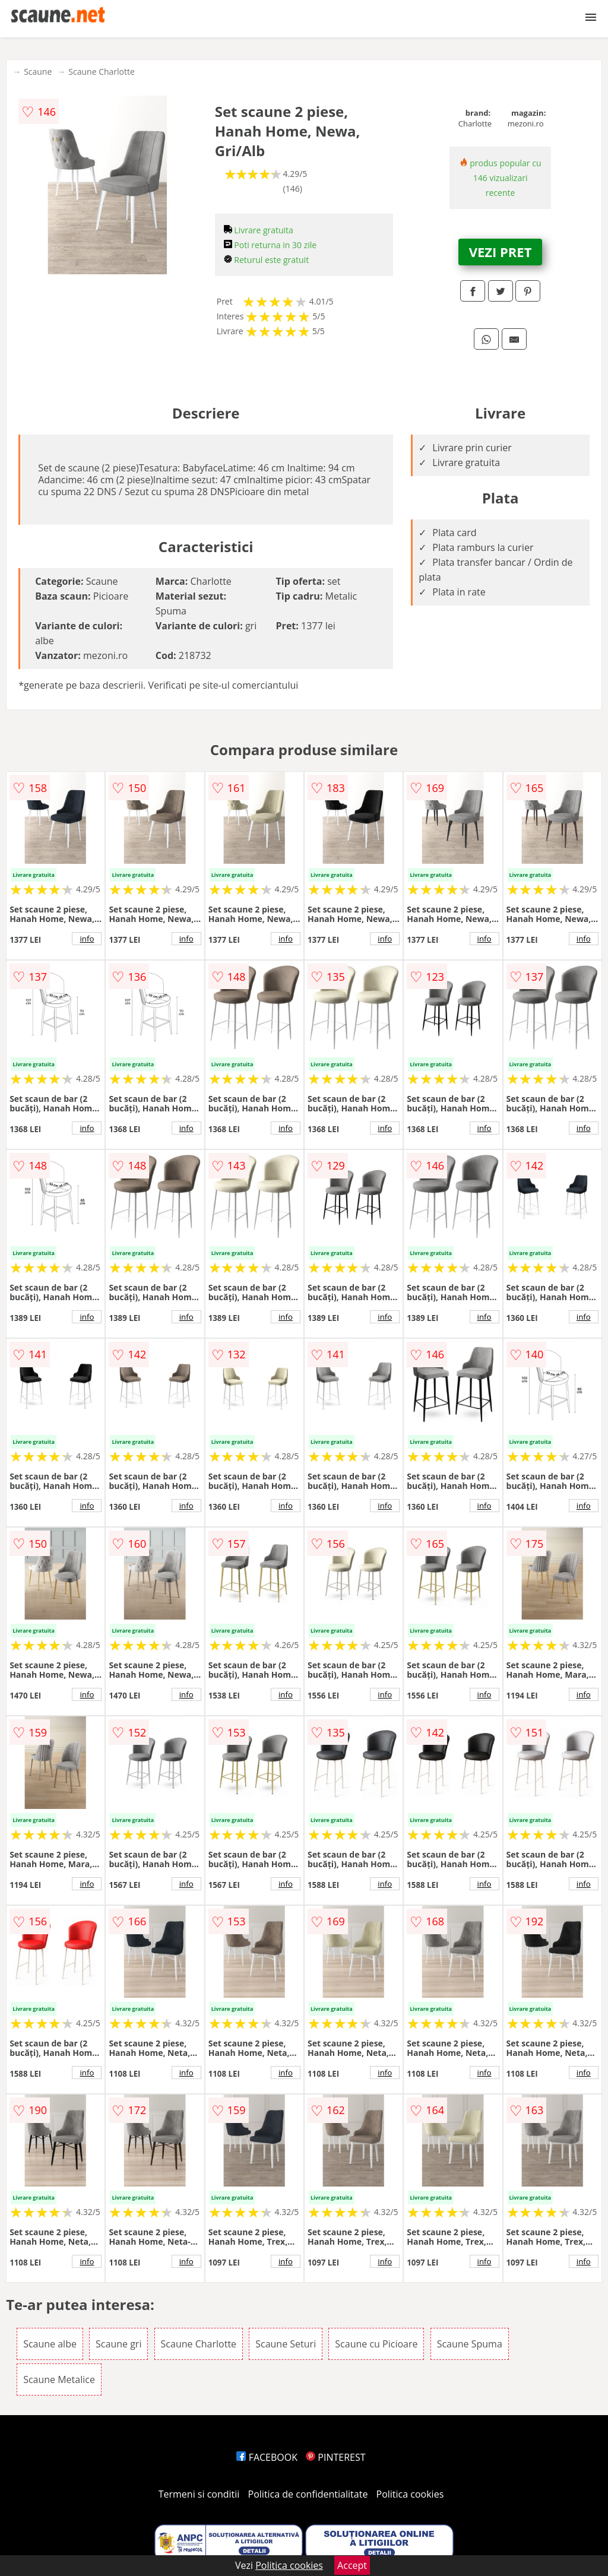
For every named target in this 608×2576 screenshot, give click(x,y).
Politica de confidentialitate (308, 2494)
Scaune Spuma (469, 2343)
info (87, 938)
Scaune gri (118, 2343)
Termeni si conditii (199, 2494)
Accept (352, 2565)
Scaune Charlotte (101, 71)
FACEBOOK (266, 2457)
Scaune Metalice (59, 2379)
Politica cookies (410, 2494)
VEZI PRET (500, 252)
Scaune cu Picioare (376, 2343)
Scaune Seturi (285, 2343)
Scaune (38, 71)
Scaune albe (50, 2343)
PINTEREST (335, 2457)
